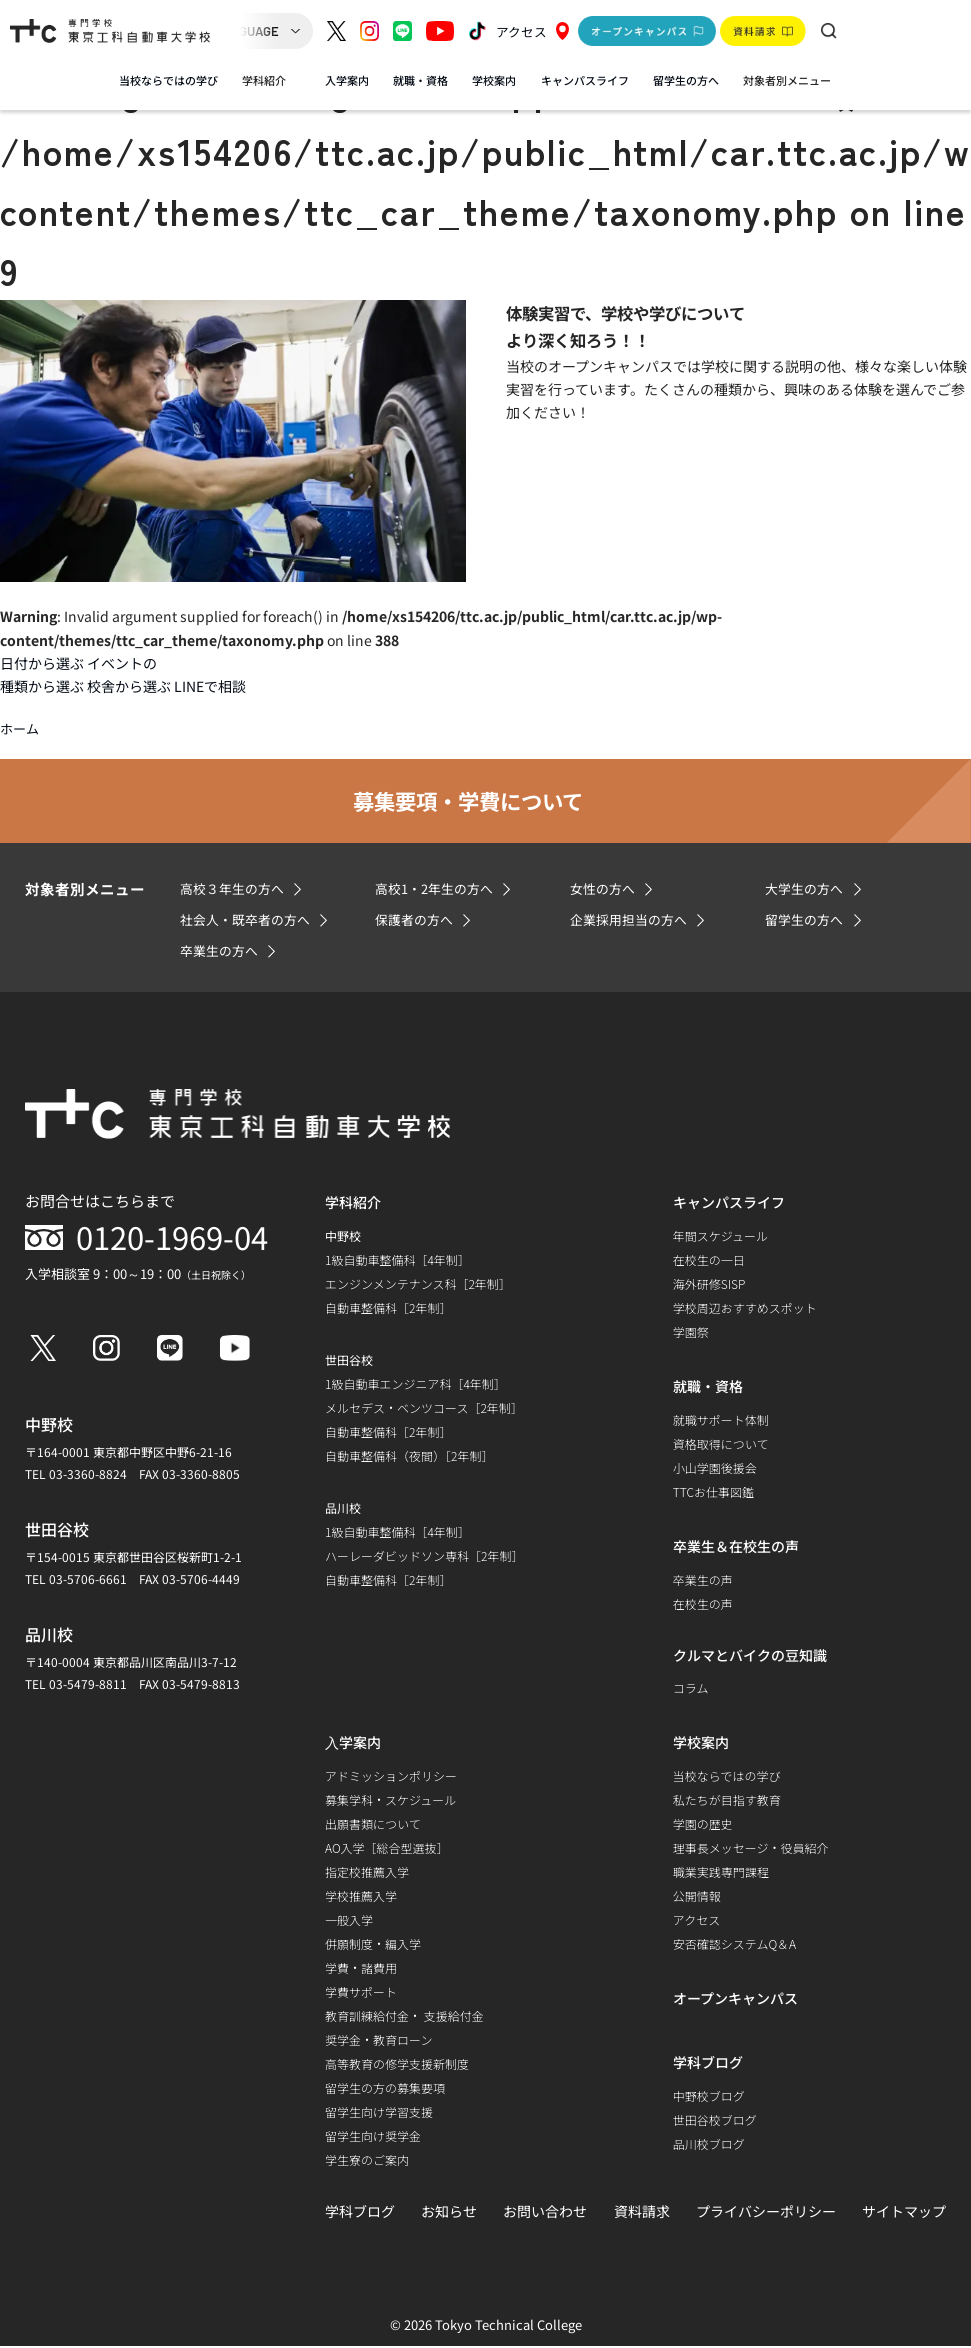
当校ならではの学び (168, 80)
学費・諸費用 (361, 1968)
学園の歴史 (703, 1824)
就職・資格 (420, 80)
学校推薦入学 (361, 1896)
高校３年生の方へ (236, 890)
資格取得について (721, 1445)
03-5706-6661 (88, 1580)
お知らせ (449, 2212)
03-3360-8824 (88, 1475)
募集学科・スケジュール (390, 1800)
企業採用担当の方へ (633, 921)
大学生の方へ (807, 890)
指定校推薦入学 (367, 1872)
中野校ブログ (709, 2096)
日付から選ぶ (42, 663)
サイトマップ (904, 2212)
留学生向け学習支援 (379, 2112)
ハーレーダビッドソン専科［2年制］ (424, 1557)
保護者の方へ (417, 921)
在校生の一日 (709, 1261)
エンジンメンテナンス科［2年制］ (418, 1285)
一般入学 (349, 1920)
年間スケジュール (720, 1237)
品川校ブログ (709, 2144)
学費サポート (361, 1992)
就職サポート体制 (721, 1421)
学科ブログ (360, 2212)
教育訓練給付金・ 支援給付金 (404, 2016)
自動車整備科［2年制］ (388, 1309)
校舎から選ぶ (129, 686)
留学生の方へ (686, 80)
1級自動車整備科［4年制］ (397, 1261)
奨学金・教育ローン (378, 2040)
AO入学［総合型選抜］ (387, 1848)
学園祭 (691, 1333)
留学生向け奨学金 (373, 2136)
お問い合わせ (545, 2212)
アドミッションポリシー (391, 1776)
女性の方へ (605, 890)
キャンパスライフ (585, 80)
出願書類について (373, 1824)
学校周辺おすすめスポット (745, 1309)
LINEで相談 (210, 686)
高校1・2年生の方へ (439, 890)
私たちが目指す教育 (727, 1800)
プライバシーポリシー (766, 2212)
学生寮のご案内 (367, 2160)
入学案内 (347, 80)
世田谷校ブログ (715, 2120)
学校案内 (494, 80)
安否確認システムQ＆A (734, 1944)
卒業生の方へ (222, 952)
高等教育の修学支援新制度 (397, 2064)
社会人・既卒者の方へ (250, 921)
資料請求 (642, 2212)
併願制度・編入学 (373, 1944)
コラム (691, 1688)
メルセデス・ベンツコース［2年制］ (424, 1409)
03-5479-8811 (88, 1685)
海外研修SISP (709, 1285)
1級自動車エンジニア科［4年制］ (415, 1385)
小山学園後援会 (715, 1469)
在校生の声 (703, 1605)
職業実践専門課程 (721, 1872)
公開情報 (697, 1896)
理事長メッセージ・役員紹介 (751, 1848)
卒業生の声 (703, 1581)
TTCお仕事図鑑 (713, 1493)
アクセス (533, 31)
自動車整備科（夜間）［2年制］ (409, 1457)
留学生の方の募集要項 (385, 2088)
